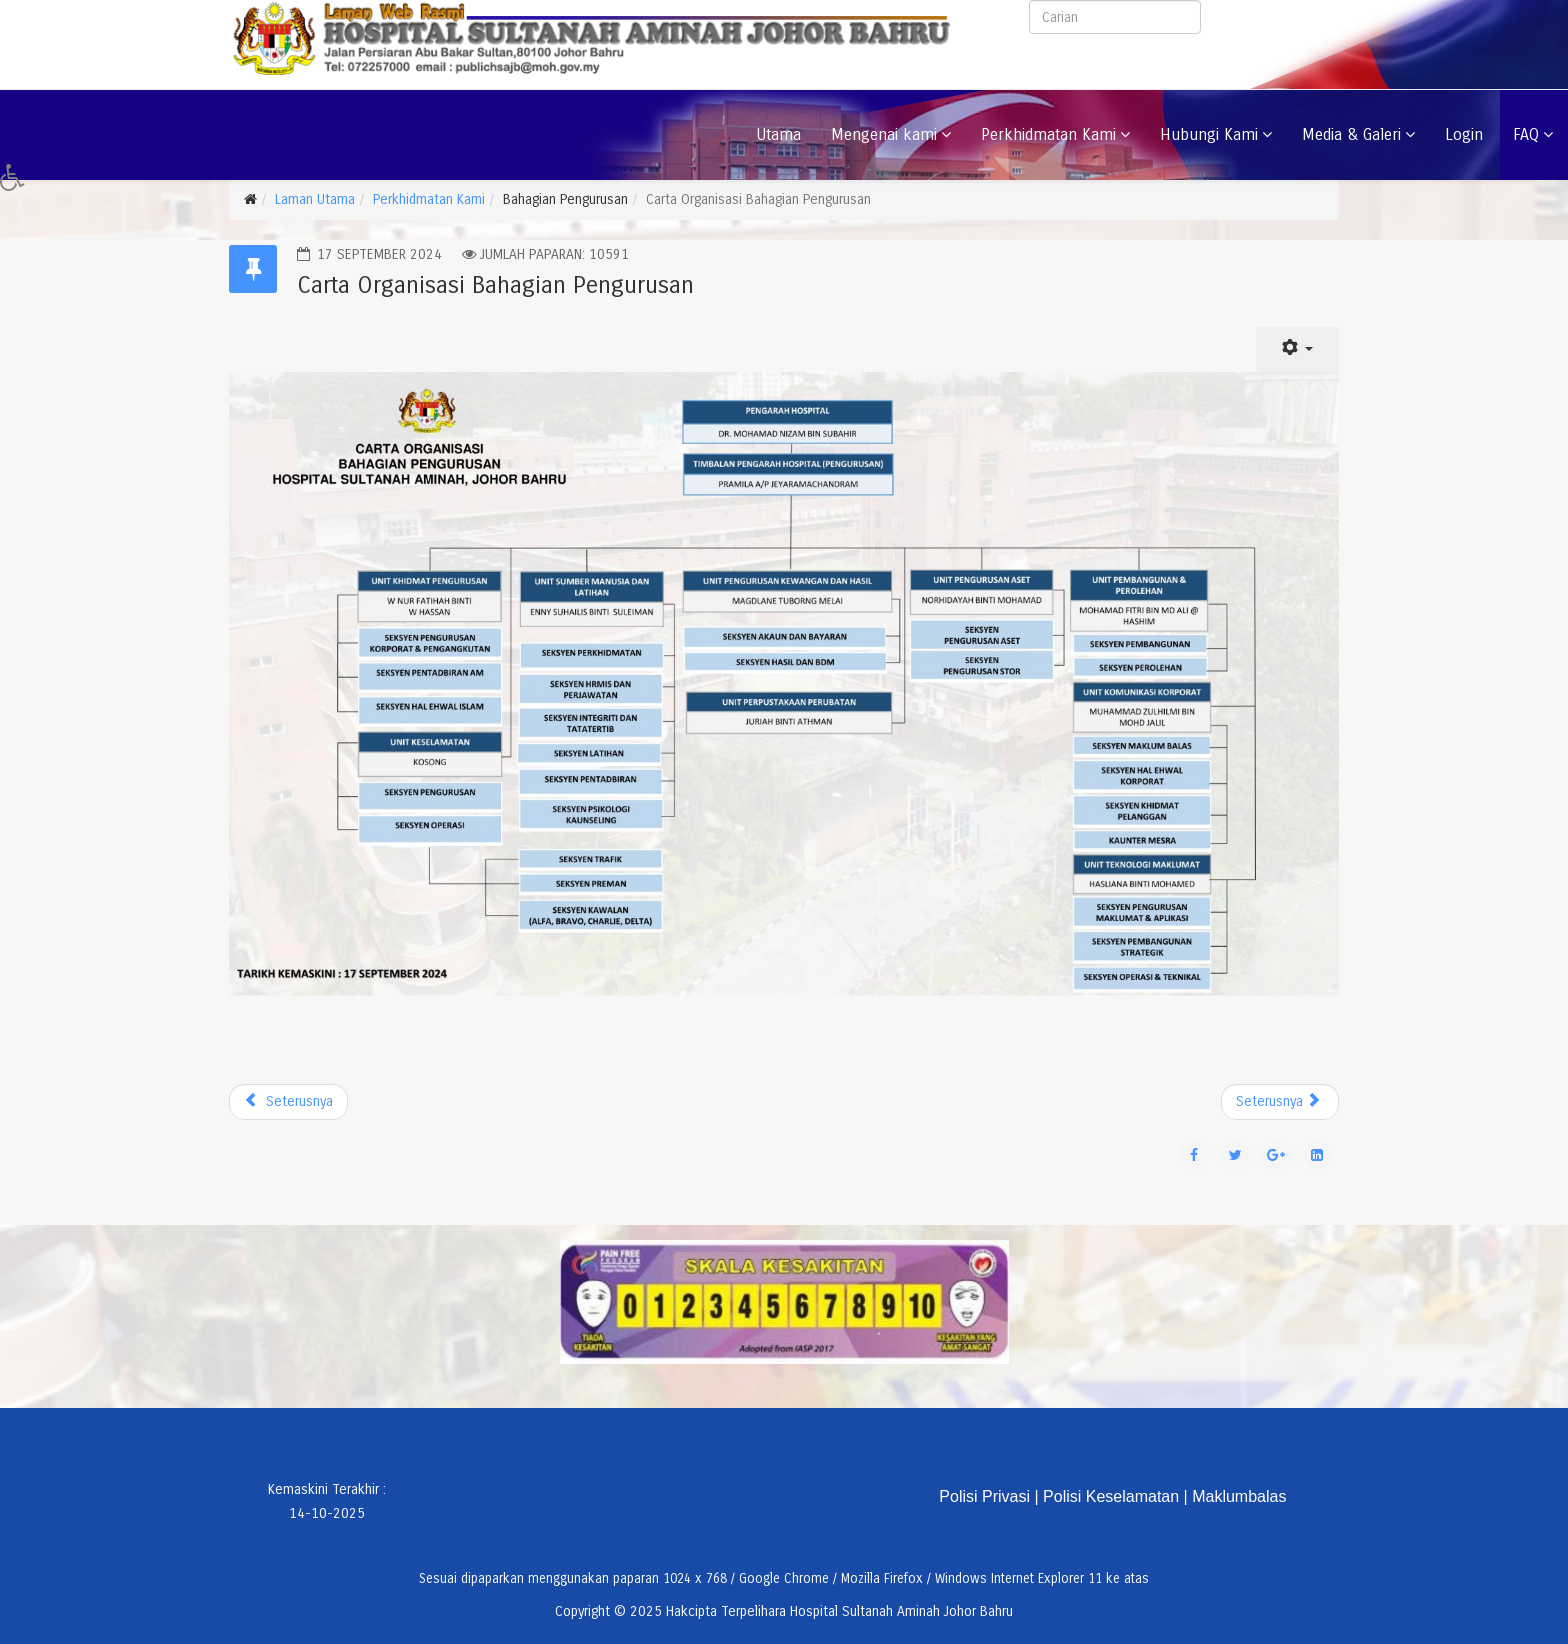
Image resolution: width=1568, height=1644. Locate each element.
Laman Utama (315, 199)
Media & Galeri (1351, 134)
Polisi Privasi (984, 1496)
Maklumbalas (1239, 1496)
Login (1464, 134)
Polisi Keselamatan (1111, 1496)
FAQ (1526, 134)
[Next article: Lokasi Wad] (1280, 1102)
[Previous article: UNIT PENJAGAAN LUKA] (288, 1102)
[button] (19, 183)
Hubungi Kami (1209, 134)
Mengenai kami (884, 134)
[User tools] (1297, 349)
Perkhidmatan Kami (1048, 134)
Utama (778, 134)
